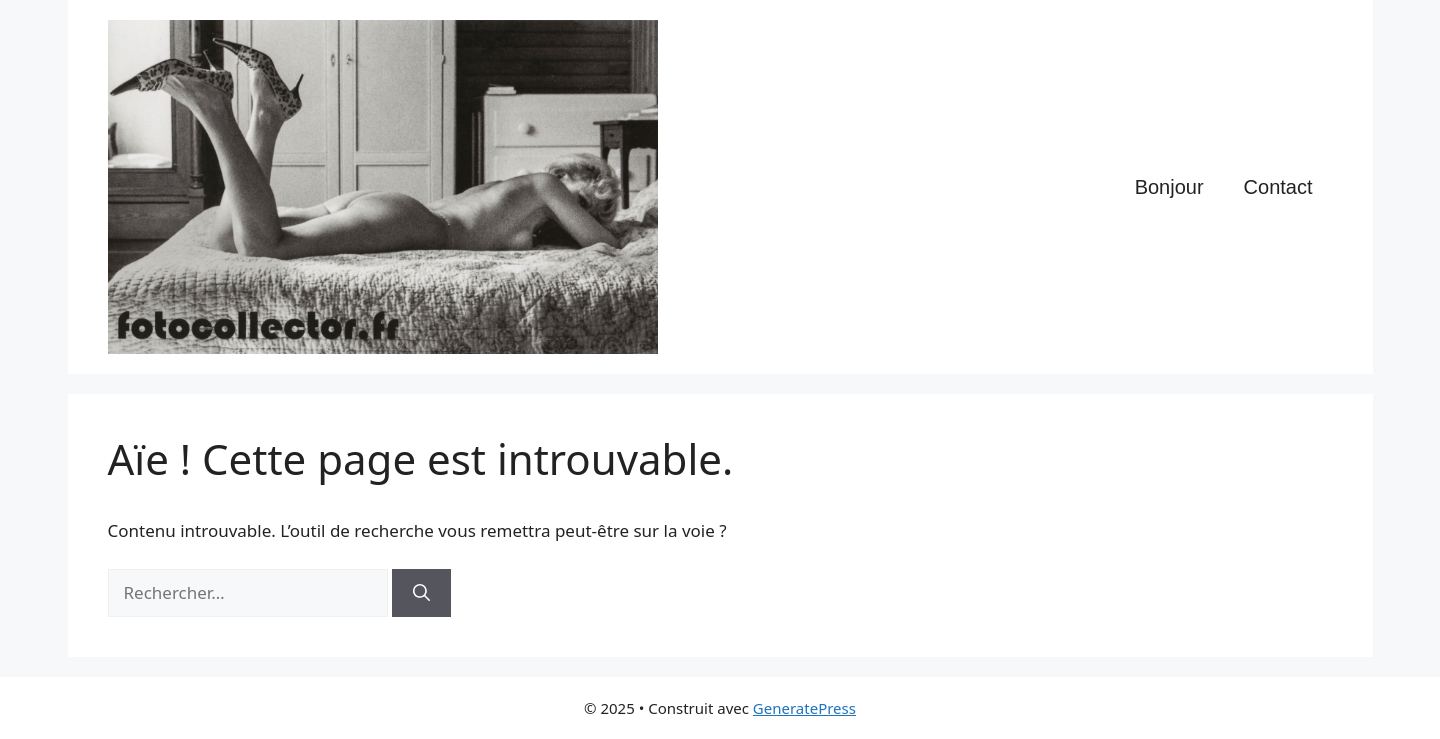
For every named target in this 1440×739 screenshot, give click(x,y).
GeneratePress (804, 708)
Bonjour (1169, 187)
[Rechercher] (421, 593)
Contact (1278, 187)
